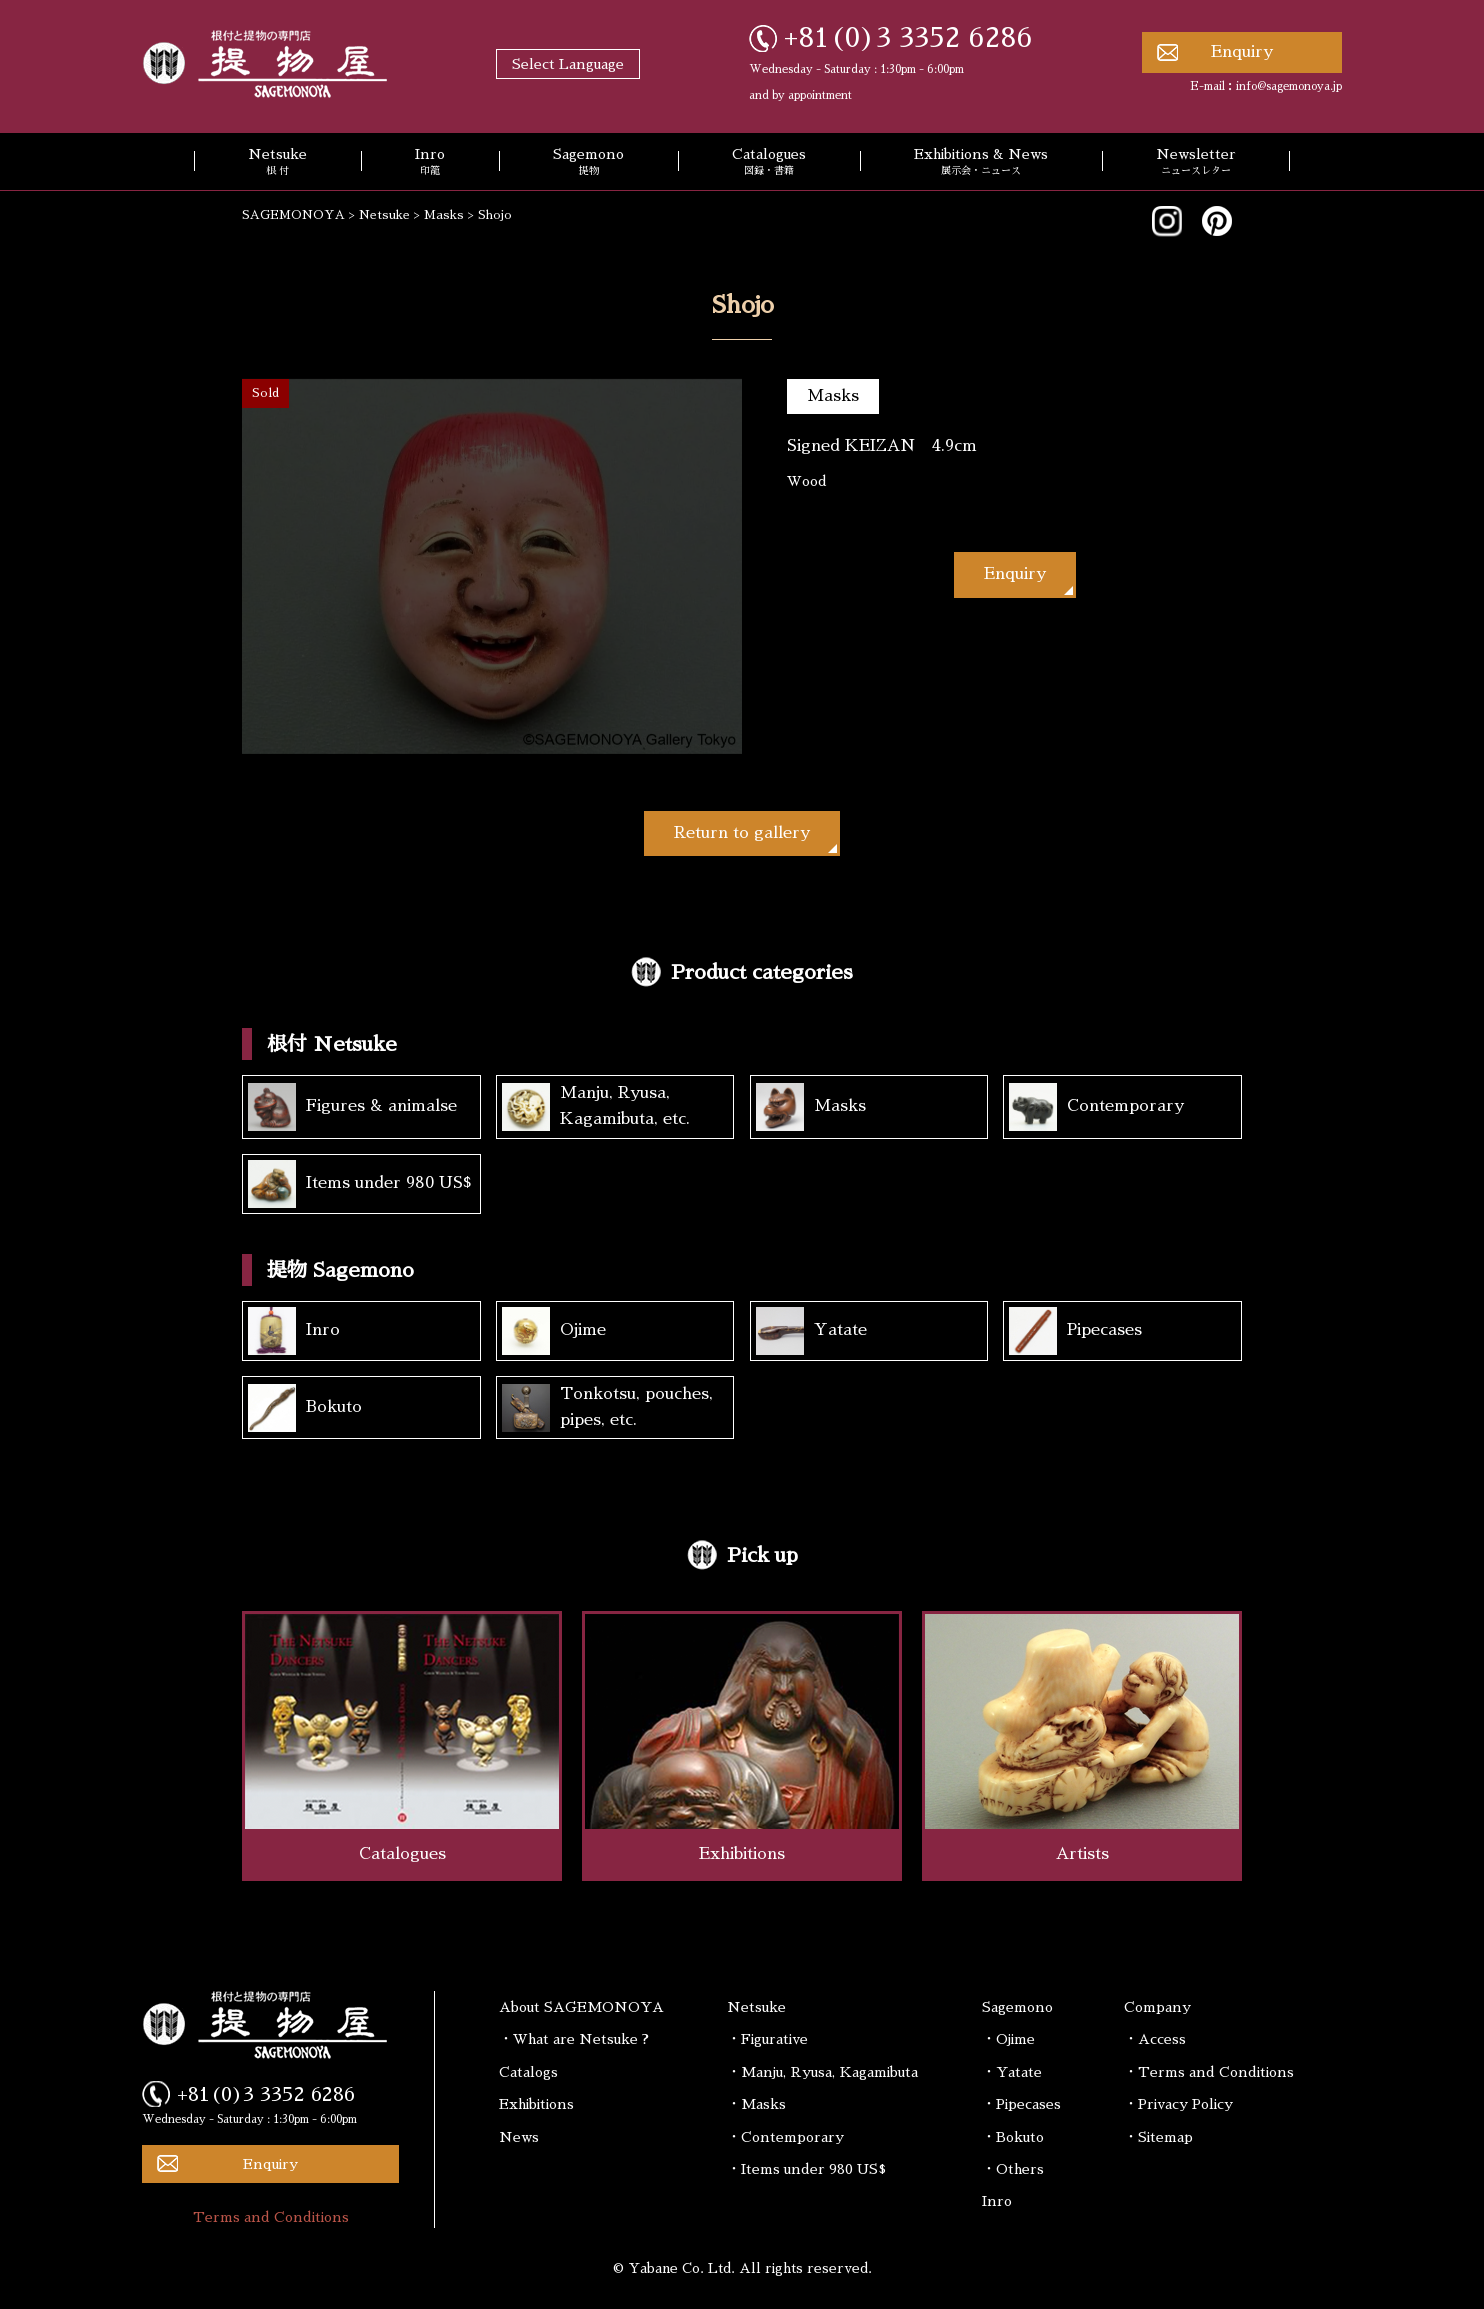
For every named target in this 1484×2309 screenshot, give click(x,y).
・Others (1013, 2169)
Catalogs (528, 2072)
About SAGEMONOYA (581, 2007)
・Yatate (1012, 2072)
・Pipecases (1021, 2104)
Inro (430, 163)
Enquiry (1242, 52)
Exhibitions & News (981, 163)
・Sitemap (1158, 2137)
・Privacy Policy (1178, 2104)
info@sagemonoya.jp (1289, 86)
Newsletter (1196, 163)
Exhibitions (536, 2104)
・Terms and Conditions (1209, 2072)
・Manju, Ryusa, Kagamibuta (822, 2072)
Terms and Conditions (271, 2217)
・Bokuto (1013, 2137)
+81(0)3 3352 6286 (908, 38)
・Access (1155, 2039)
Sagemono (588, 163)
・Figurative (767, 2039)
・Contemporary (785, 2137)
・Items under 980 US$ (806, 2169)
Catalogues (769, 163)
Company (1157, 2007)
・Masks (756, 2104)
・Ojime (1008, 2039)
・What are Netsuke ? (574, 2039)
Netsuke (277, 163)
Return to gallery (742, 833)
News (519, 2137)
